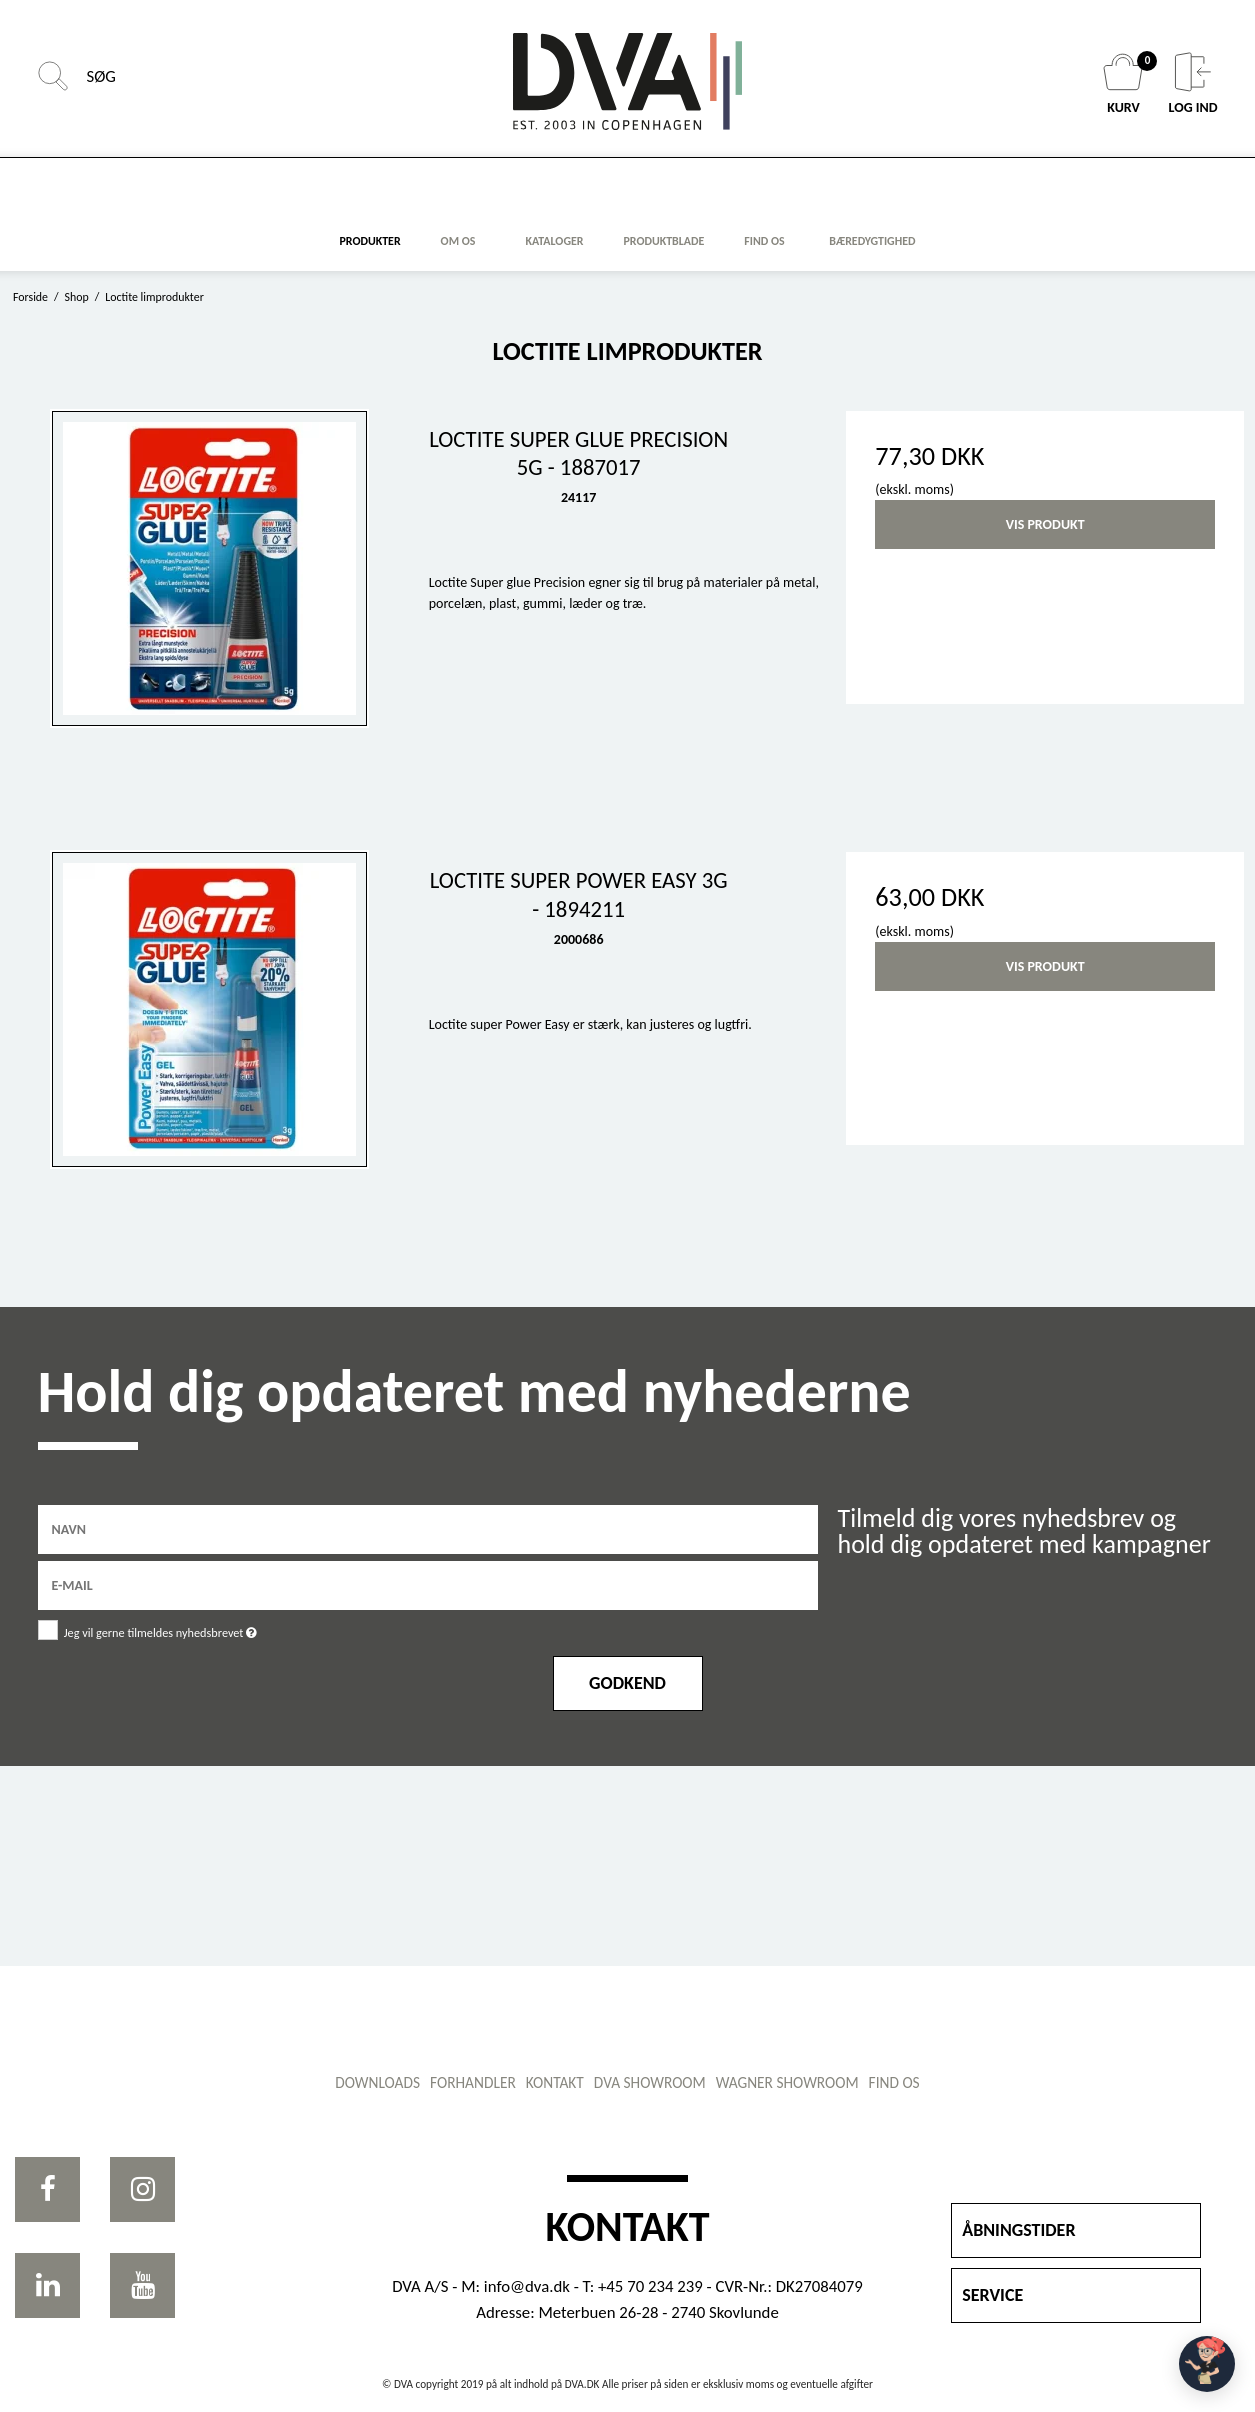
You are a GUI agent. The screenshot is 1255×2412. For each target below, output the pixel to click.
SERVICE (992, 2295)
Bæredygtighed (872, 241)
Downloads (377, 2082)
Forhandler (473, 2082)
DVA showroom (650, 2082)
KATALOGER (555, 241)
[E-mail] (428, 1584)
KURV (1125, 84)
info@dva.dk (527, 2286)
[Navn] (428, 1528)
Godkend (627, 1683)
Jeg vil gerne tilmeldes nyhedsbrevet (211, 1628)
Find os (894, 2082)
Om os (458, 241)
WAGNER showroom (787, 2082)
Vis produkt (1045, 524)
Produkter (370, 241)
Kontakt (555, 2082)
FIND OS (764, 241)
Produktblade (663, 241)
